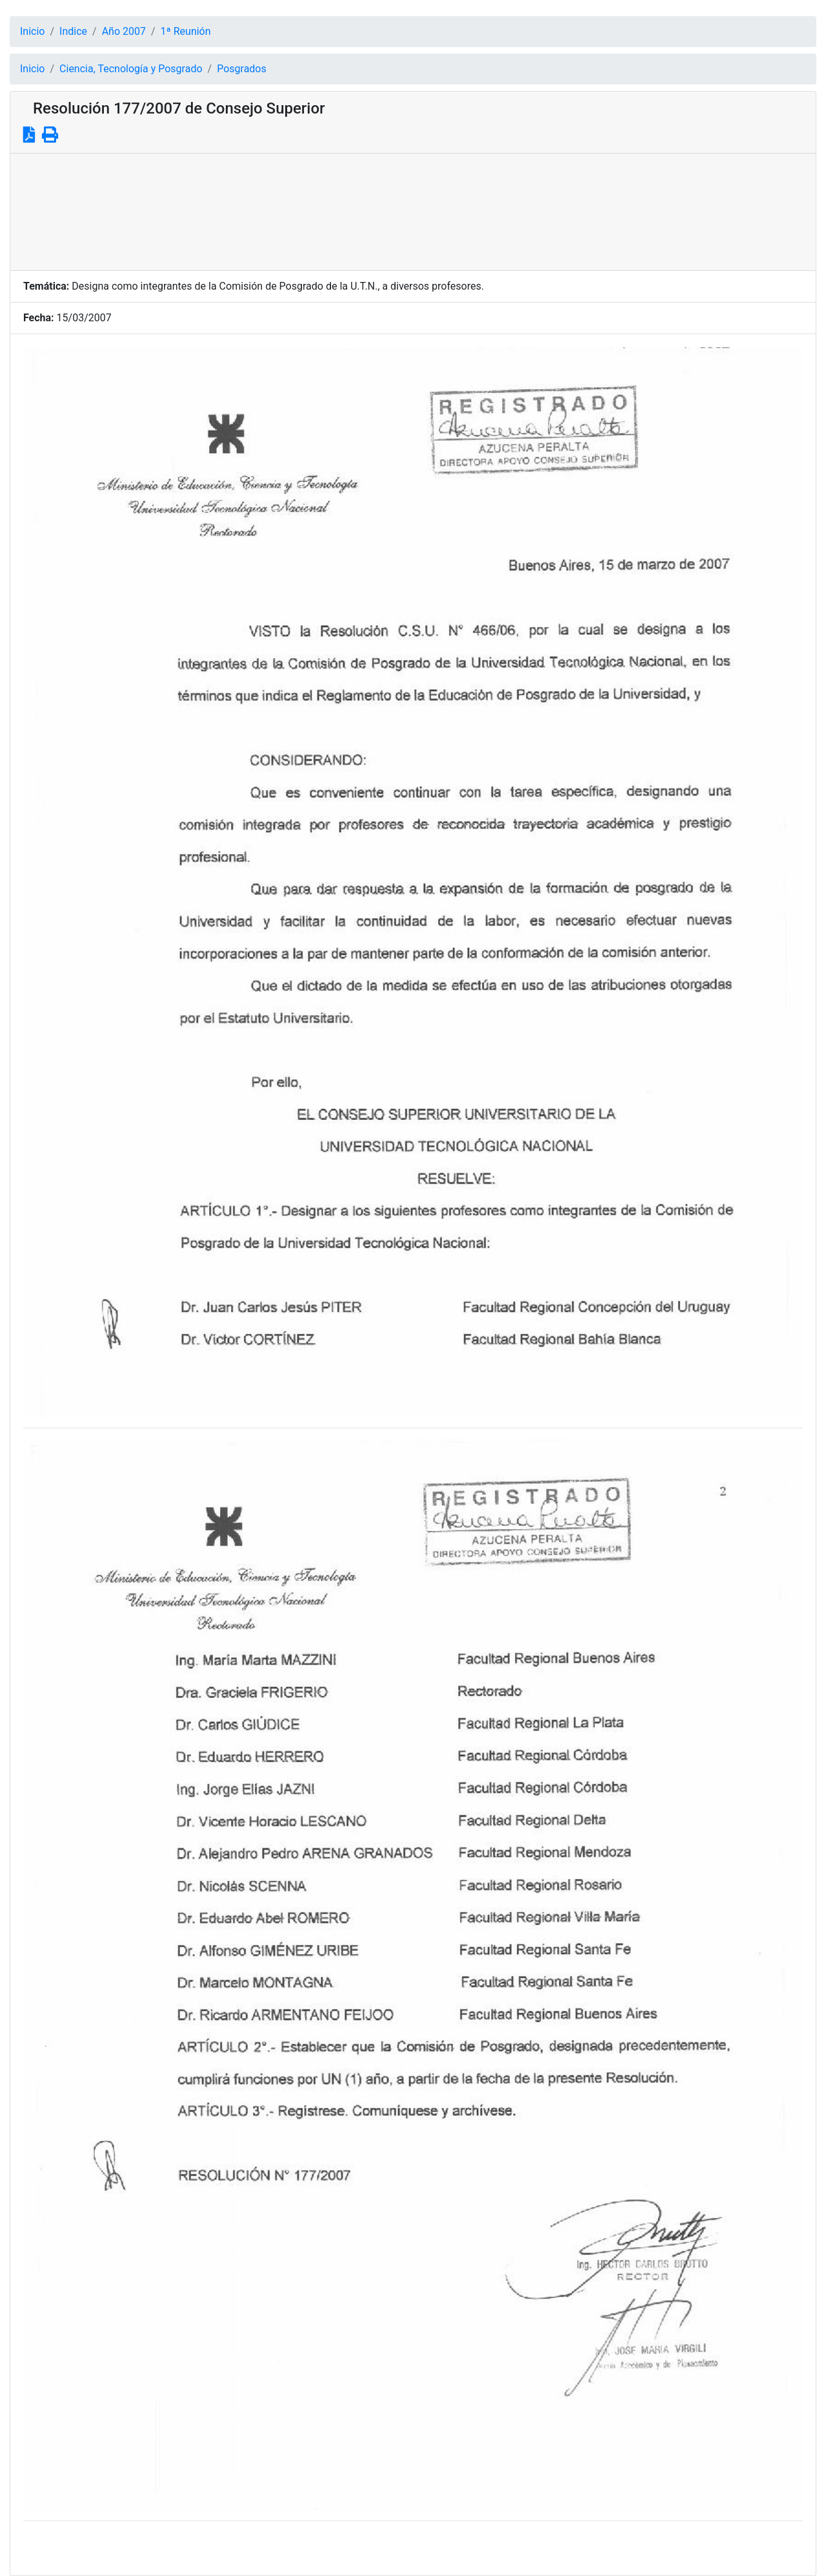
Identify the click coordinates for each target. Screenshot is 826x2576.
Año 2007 (124, 31)
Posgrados (242, 69)
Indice (73, 31)
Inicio (32, 31)
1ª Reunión (186, 31)
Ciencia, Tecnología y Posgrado (130, 69)
